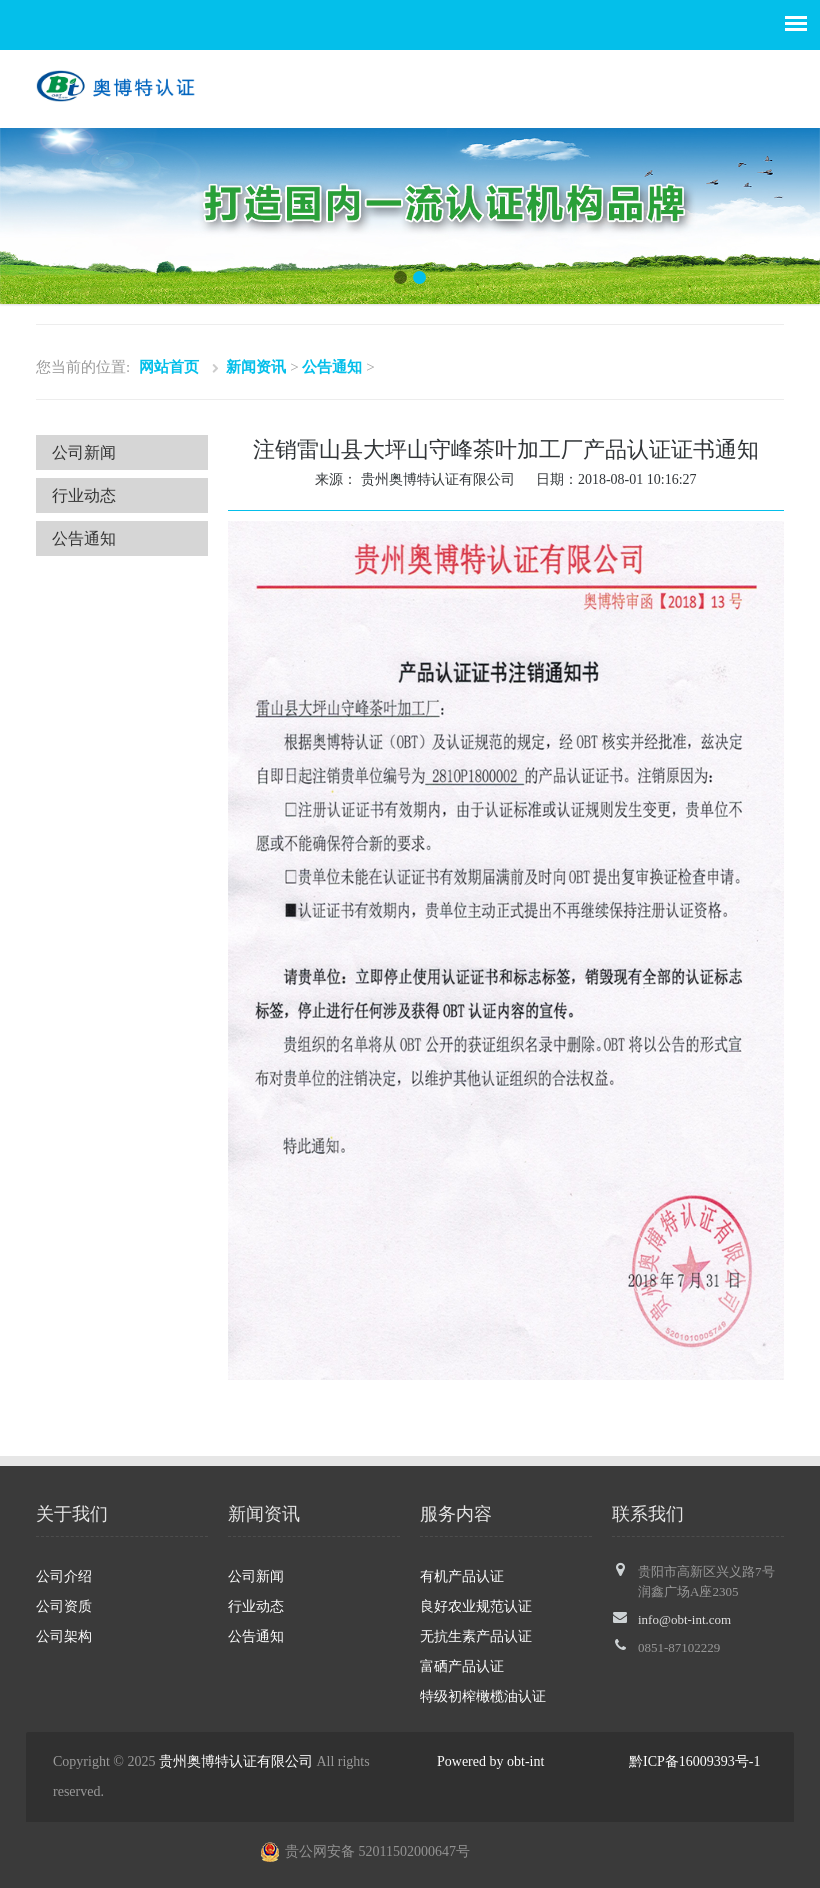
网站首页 (169, 367)
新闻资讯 (256, 367)
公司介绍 (64, 1576)
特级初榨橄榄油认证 (483, 1696)
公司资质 (64, 1606)
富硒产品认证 (462, 1666)
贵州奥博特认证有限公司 (236, 1761)
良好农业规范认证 (476, 1606)
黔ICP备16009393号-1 (694, 1761)
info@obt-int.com (684, 1619)
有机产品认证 (462, 1576)
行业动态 (84, 495)
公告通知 (332, 367)
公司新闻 (84, 452)
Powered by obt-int (490, 1761)
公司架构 (64, 1636)
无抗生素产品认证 (476, 1636)
